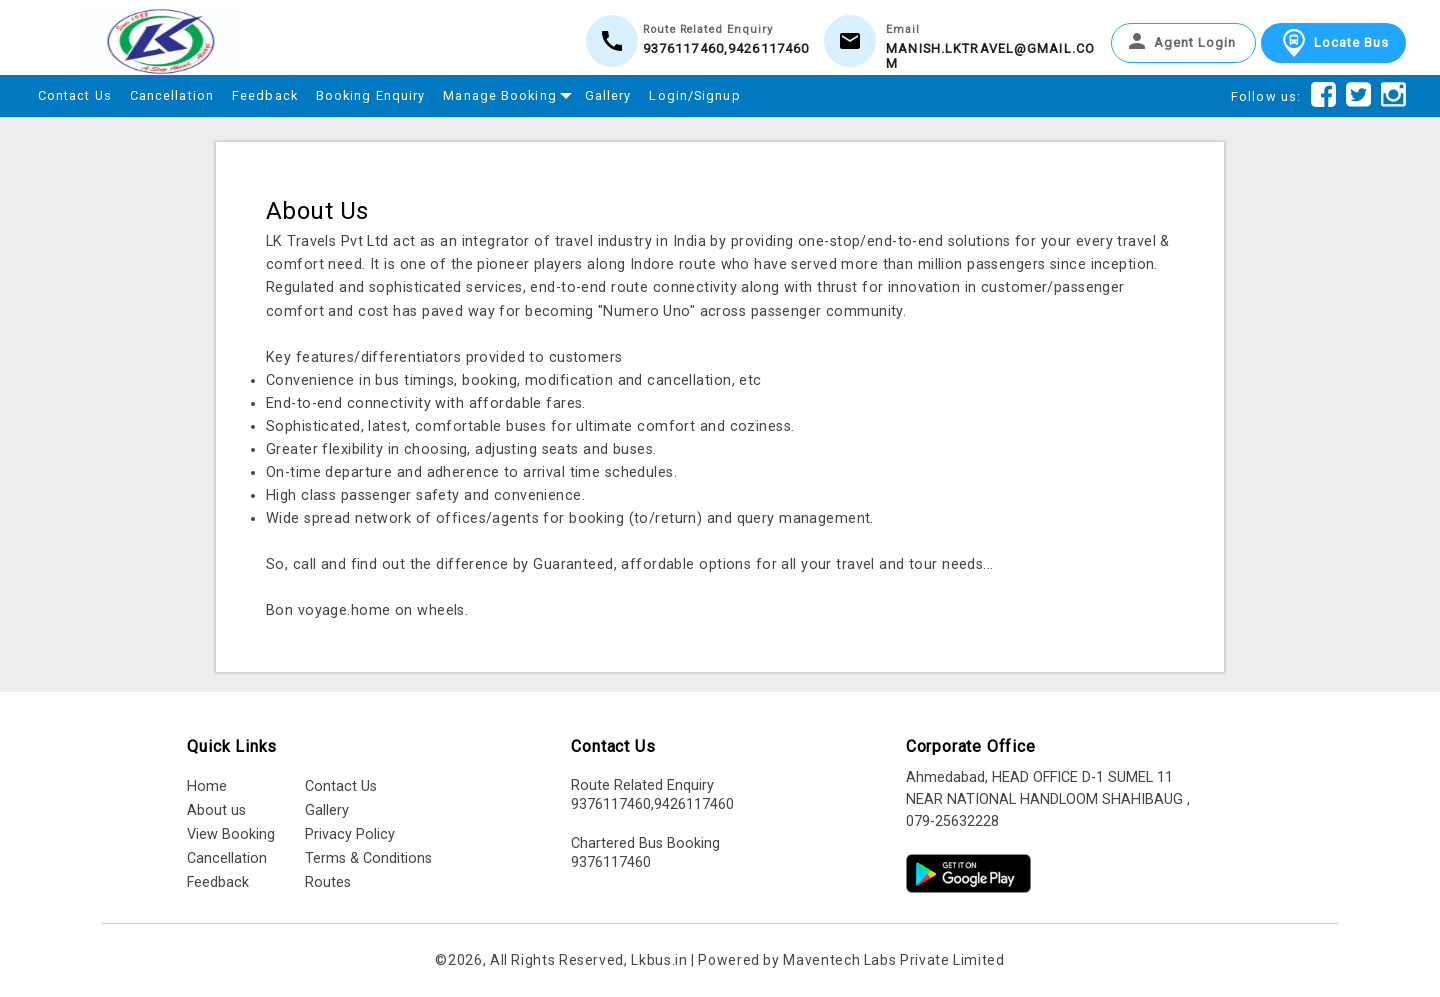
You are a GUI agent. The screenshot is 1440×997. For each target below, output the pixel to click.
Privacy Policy (350, 834)
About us (216, 810)
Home (207, 786)
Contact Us (75, 95)
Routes (328, 882)
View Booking (231, 834)
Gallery (608, 95)
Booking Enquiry (371, 95)
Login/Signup (694, 95)
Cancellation (172, 95)
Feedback (265, 95)
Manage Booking (504, 93)
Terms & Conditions (368, 858)
